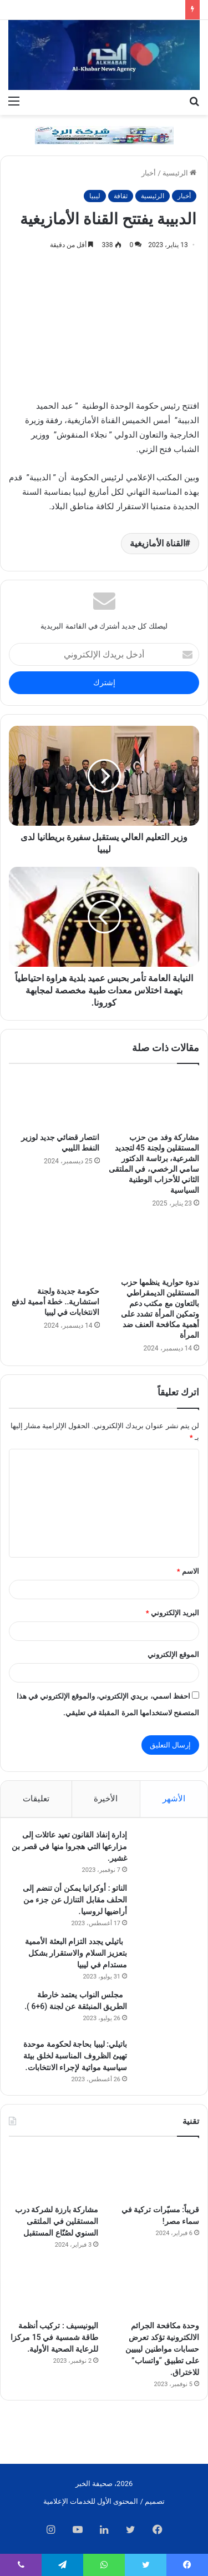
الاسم (188, 1571)
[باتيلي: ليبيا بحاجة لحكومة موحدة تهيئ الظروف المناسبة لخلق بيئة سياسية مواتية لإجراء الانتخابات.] (165, 2059)
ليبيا (94, 196)
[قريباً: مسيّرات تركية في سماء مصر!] (154, 2173)
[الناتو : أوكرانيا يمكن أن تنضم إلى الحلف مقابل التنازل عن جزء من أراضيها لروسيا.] (165, 1903)
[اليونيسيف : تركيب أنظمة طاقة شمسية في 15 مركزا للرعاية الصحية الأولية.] (53, 2289)
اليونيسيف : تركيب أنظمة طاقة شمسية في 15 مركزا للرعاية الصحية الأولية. (54, 2337)
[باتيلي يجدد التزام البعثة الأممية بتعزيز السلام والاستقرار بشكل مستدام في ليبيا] (165, 1956)
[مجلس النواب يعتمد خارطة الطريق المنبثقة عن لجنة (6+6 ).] (165, 2010)
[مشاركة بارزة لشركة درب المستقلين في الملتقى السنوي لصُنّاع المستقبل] (53, 2173)
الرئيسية (179, 173)
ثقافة (121, 196)
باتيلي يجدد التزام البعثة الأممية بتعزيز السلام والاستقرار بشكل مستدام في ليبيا (76, 1953)
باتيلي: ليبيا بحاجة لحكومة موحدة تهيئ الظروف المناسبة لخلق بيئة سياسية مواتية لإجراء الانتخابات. (74, 2056)
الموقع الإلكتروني (173, 1654)
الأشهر (174, 1799)
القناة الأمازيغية (157, 543)
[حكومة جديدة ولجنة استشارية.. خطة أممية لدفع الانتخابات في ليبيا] (54, 1251)
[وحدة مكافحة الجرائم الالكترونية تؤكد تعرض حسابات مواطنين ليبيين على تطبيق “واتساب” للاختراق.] (154, 2289)
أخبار (148, 173)
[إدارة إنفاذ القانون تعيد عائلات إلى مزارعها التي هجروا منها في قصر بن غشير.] (165, 1850)
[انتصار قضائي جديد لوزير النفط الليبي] (54, 1100)
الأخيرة (106, 1799)
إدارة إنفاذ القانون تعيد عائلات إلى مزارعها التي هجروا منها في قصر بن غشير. (69, 1846)
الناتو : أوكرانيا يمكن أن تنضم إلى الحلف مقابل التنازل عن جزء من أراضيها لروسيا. (75, 1900)
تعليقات (36, 1799)
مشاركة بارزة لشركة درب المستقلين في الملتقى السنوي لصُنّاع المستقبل (56, 2221)
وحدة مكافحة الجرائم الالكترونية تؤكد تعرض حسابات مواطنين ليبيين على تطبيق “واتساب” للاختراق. (162, 2349)
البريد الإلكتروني (172, 1613)
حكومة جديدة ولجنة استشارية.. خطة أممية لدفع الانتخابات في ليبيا (55, 1302)
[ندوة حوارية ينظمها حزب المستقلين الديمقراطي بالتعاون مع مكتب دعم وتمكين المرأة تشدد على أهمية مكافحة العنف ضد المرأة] (154, 1246)
